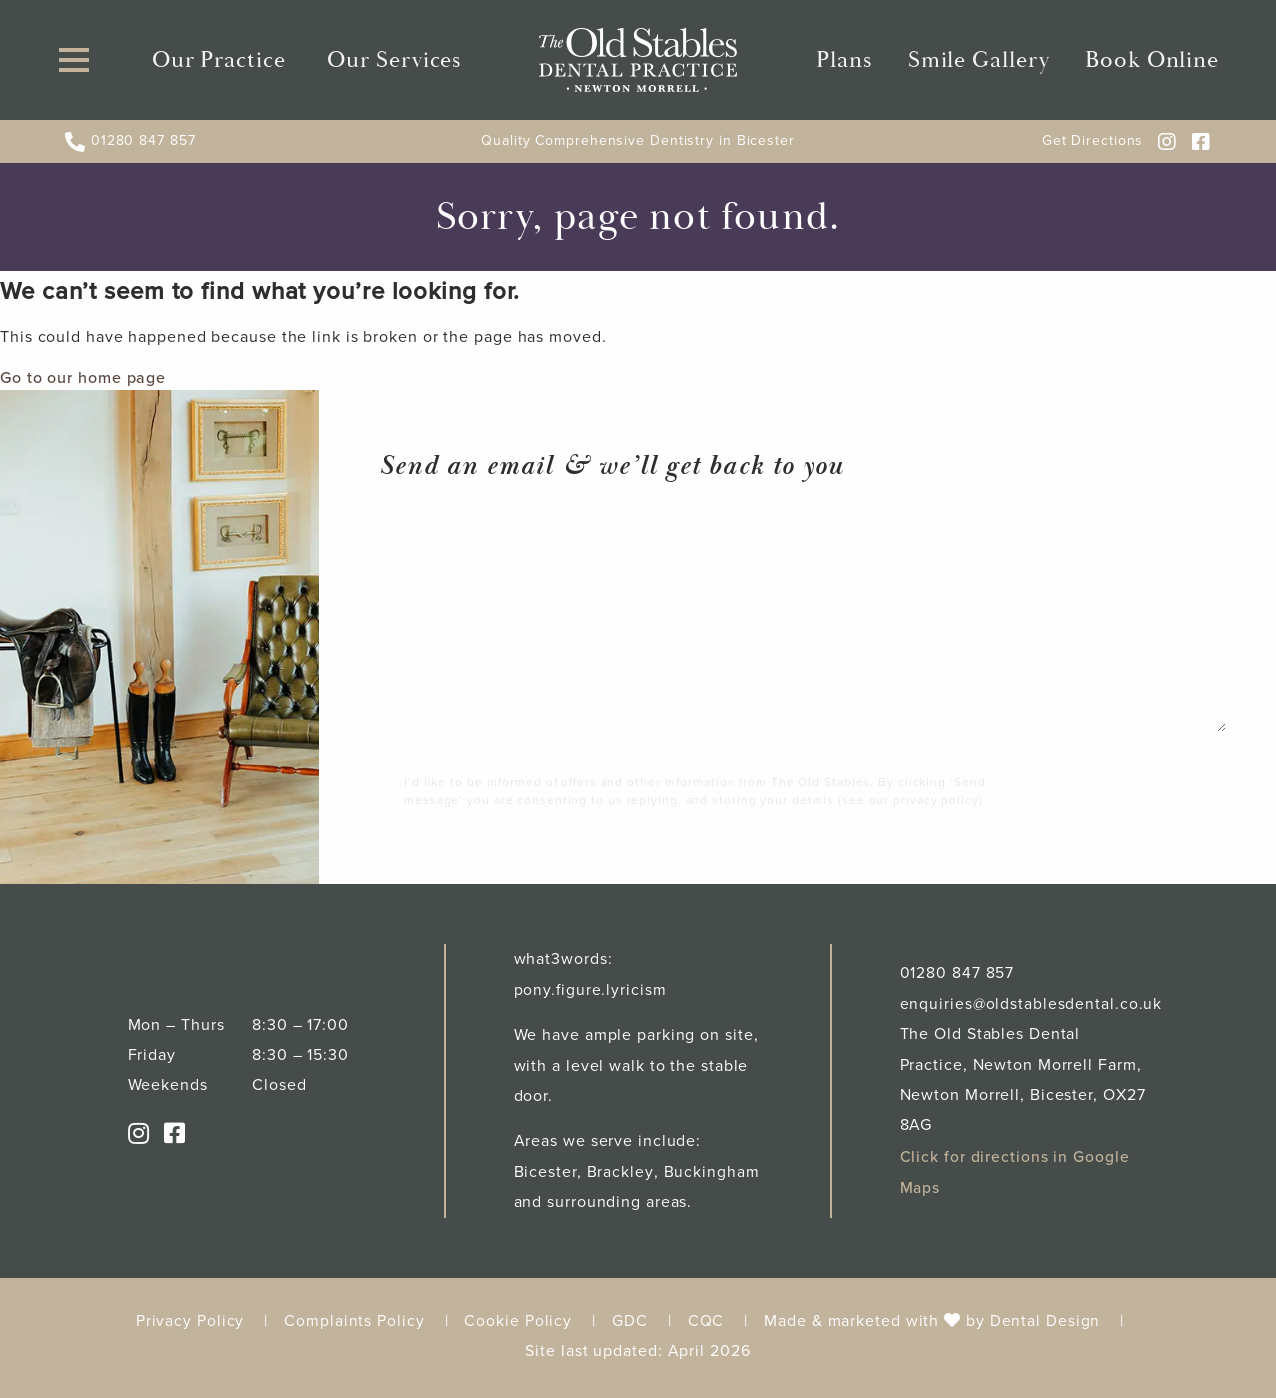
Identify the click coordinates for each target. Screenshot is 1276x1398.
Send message (1129, 802)
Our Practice (221, 63)
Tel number (426, 677)
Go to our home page (83, 384)
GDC (630, 1327)
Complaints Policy (354, 1327)
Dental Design (1045, 1327)
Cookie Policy (518, 1327)
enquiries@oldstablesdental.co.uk (1032, 1011)
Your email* (427, 612)
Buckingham (711, 1179)
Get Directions (1093, 148)
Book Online (1145, 63)
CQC (706, 1327)
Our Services (393, 63)
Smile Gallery (978, 63)
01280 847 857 (130, 148)
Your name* (427, 547)
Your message (876, 547)
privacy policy (936, 808)
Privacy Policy (190, 1327)
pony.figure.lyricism (591, 997)
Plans (850, 63)
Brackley (620, 1179)
